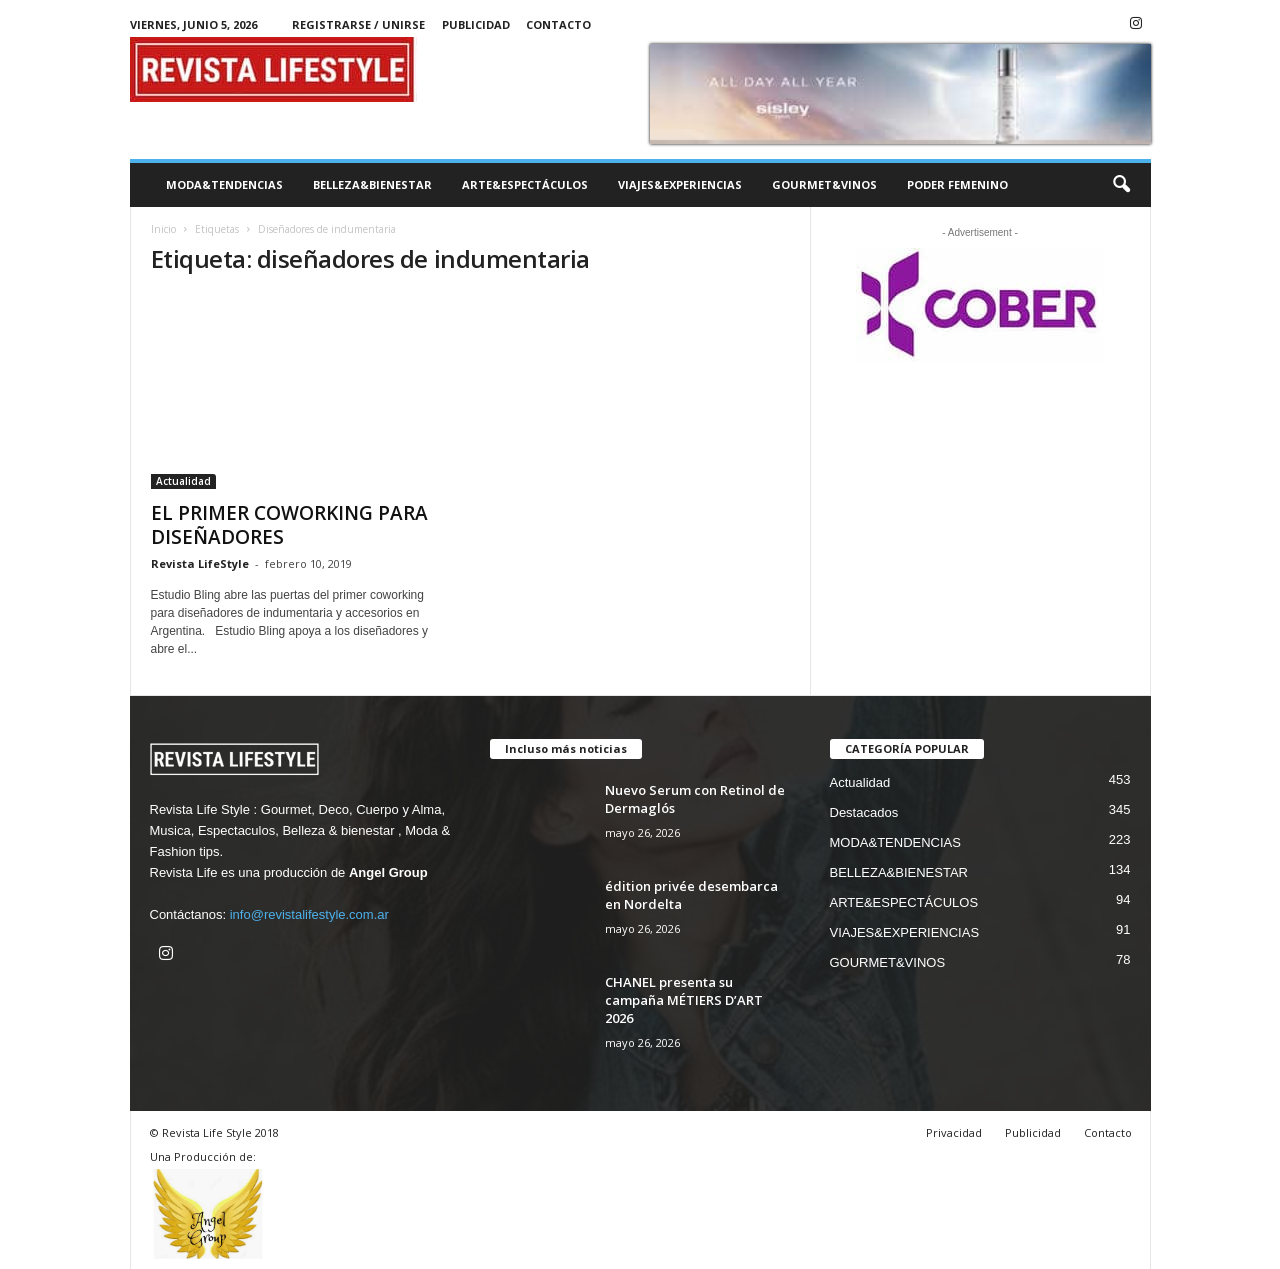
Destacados (864, 812)
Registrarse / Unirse (358, 24)
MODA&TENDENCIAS (224, 184)
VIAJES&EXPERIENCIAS (680, 184)
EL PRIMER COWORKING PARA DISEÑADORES (289, 525)
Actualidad (183, 481)
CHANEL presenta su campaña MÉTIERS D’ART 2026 (684, 1000)
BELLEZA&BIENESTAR (372, 184)
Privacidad (954, 1132)
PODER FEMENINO (957, 184)
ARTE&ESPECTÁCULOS (525, 184)
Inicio (163, 229)
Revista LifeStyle (200, 563)
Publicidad (476, 24)
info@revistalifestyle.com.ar (309, 914)
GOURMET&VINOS (824, 184)
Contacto (558, 24)
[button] (1121, 185)
